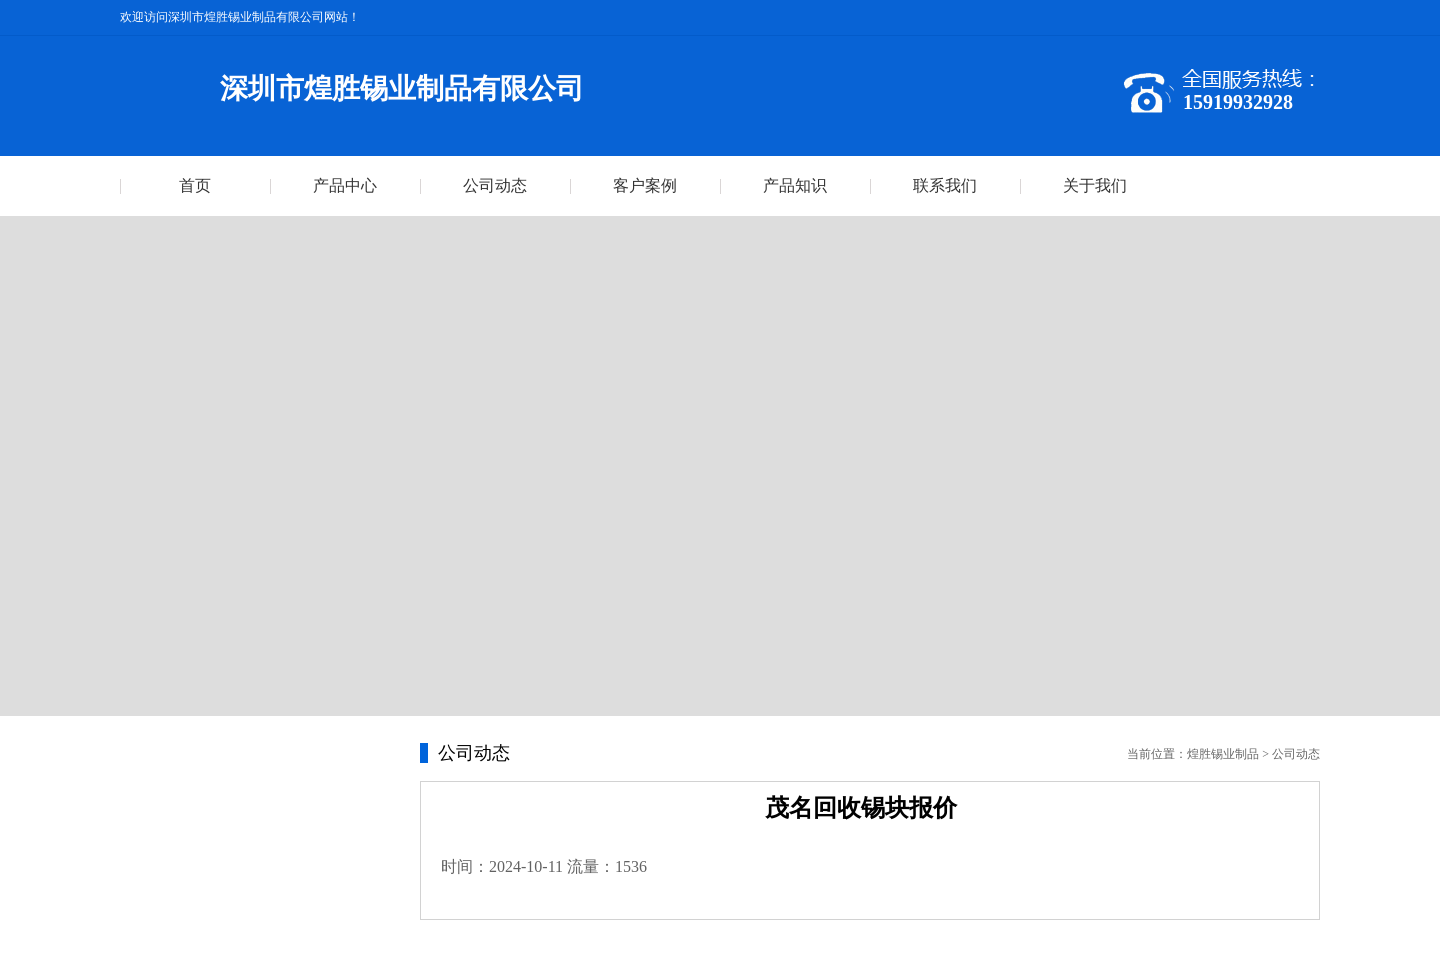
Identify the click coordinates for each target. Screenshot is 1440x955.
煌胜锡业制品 (1223, 754)
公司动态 (495, 185)
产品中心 (345, 185)
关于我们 (1095, 185)
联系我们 (945, 185)
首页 (195, 185)
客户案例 (645, 185)
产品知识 (795, 185)
